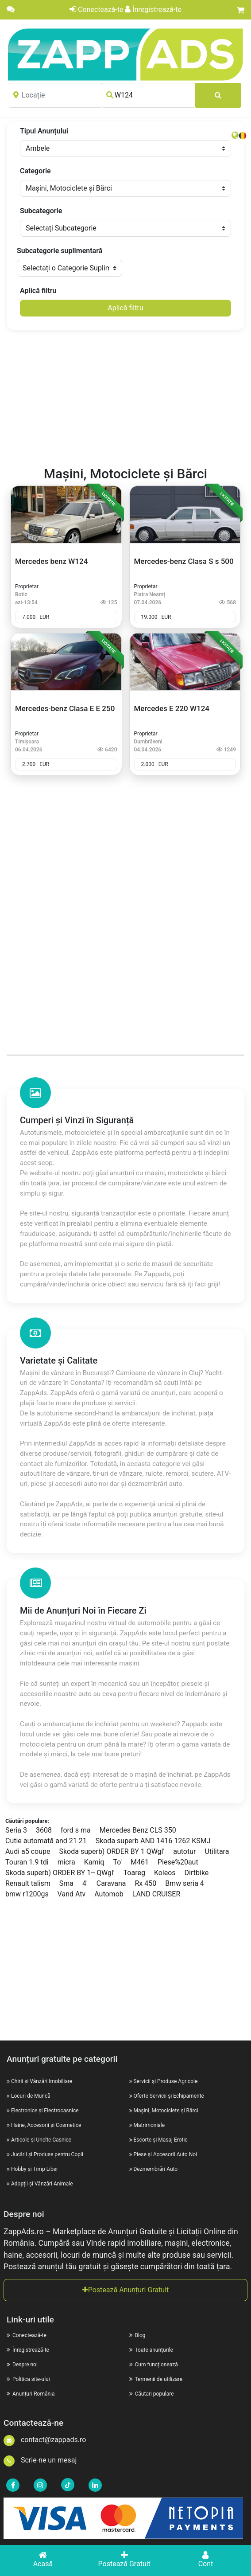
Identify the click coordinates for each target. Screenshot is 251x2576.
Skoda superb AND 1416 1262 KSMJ (153, 1841)
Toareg (134, 1872)
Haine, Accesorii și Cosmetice (46, 2125)
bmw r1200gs (27, 1894)
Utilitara (217, 1851)
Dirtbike (197, 1872)
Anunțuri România (31, 2394)
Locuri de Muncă (30, 2096)
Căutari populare (151, 2394)
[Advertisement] (125, 398)
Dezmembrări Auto (155, 2169)
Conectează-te (96, 9)
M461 (140, 1862)
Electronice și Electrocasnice (45, 2110)
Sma (66, 1883)
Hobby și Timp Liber (34, 2169)
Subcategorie (41, 211)
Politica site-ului (28, 2379)
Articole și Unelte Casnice (41, 2140)
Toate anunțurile (151, 2350)
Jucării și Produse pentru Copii (47, 2154)
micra (66, 1862)
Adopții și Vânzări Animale (42, 2184)
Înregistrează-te (153, 9)
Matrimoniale (149, 2125)
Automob (109, 1894)
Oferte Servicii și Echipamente (168, 2096)
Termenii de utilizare (156, 2379)
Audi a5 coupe (27, 1851)
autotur (184, 1851)
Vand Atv (72, 1894)
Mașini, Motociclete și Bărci (165, 2110)
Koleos (165, 1872)
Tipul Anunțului (44, 131)
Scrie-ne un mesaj (40, 2460)
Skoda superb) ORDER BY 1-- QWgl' (60, 1872)
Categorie (35, 171)
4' (85, 1883)
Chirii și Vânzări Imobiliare (41, 2081)
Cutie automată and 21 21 (46, 1841)
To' (117, 1862)
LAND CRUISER (156, 1894)
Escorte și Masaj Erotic (160, 2140)
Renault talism (27, 1883)
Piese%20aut (178, 1862)
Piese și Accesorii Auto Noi (165, 2154)
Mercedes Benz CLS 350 (138, 1830)
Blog (137, 2335)
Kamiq (94, 1862)
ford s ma (76, 1830)
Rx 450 (145, 1883)
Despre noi (22, 2364)
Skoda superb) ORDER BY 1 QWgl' (111, 1851)
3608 (44, 1830)
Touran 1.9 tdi (27, 1862)
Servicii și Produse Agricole (165, 2081)
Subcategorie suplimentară (59, 250)
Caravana (111, 1883)
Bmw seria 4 (184, 1883)
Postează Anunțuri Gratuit (125, 2290)
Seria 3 (16, 1830)
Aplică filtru (38, 290)
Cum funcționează (153, 2364)
